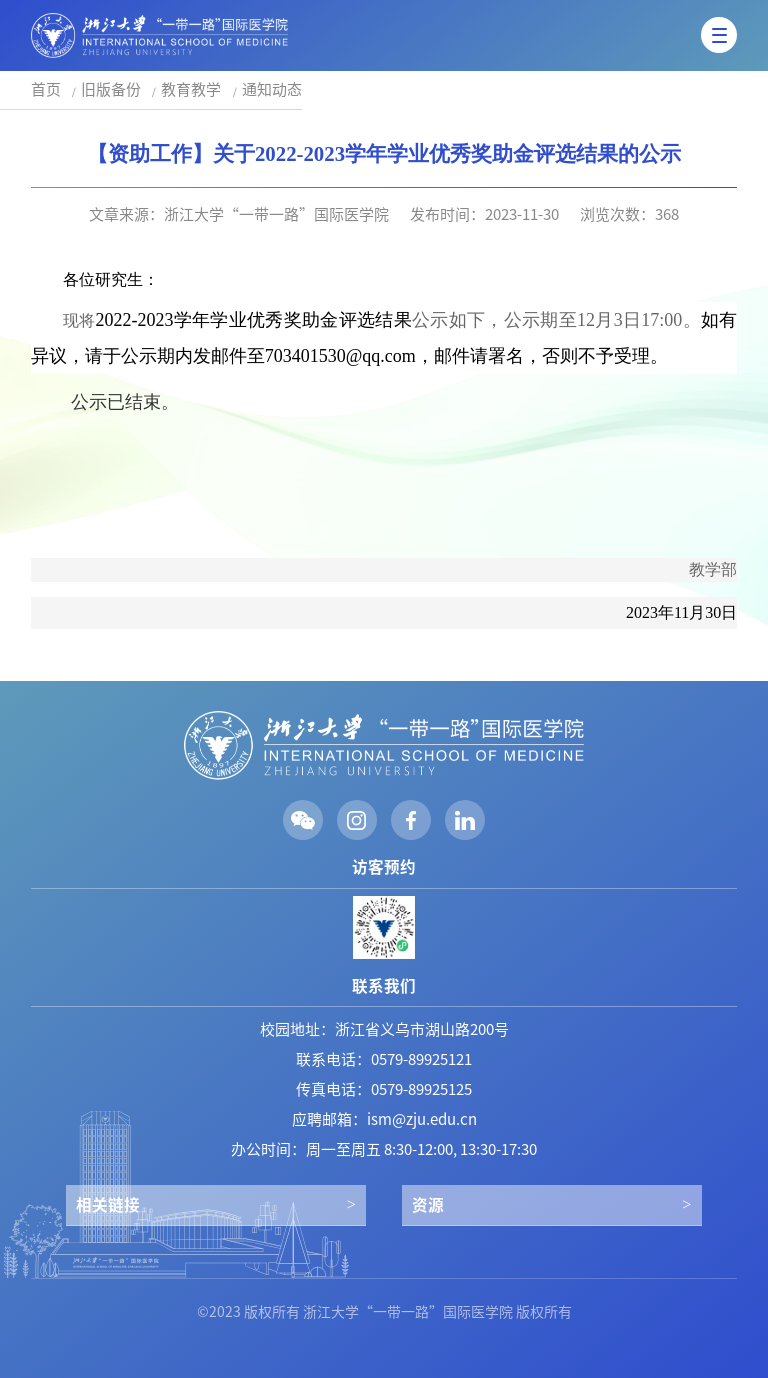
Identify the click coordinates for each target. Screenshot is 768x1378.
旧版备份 (111, 89)
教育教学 (191, 89)
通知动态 (272, 89)
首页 (46, 89)
